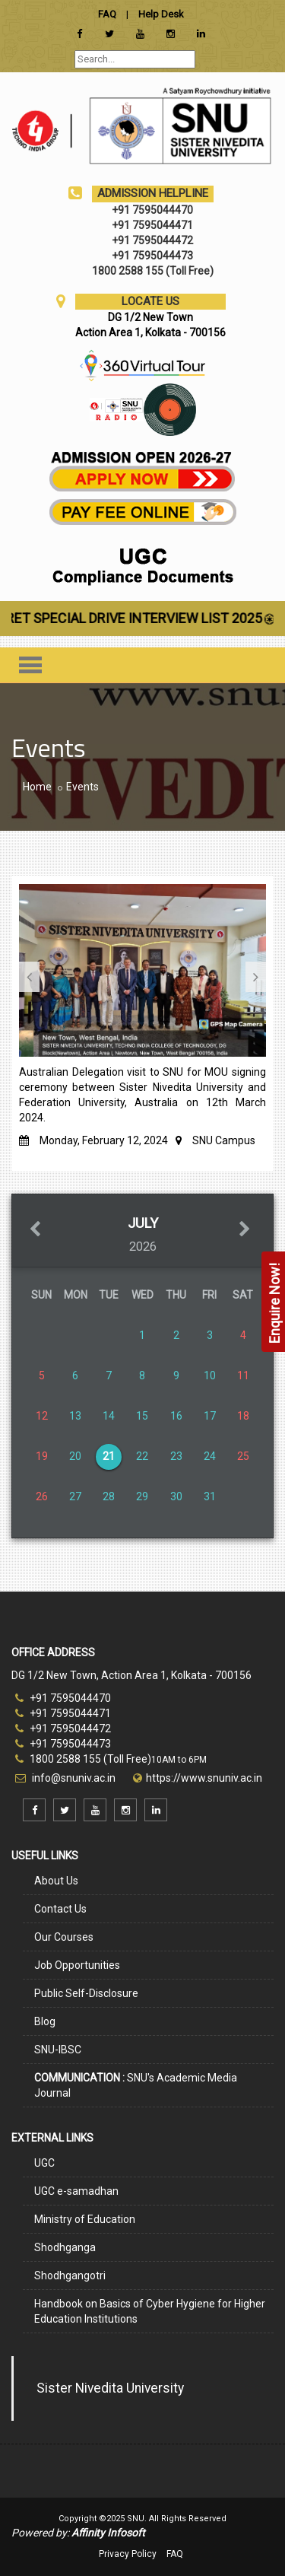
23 (176, 1456)
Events (82, 787)
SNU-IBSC (57, 2049)
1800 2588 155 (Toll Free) (83, 1759)
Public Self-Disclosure (86, 1993)
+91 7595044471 (63, 1713)
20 (75, 1456)
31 (210, 1496)
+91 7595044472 (63, 1728)
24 (210, 1456)
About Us (56, 1881)
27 (75, 1496)
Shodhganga (65, 2247)
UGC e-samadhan (76, 2191)
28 (109, 1496)
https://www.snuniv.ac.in (204, 1778)
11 (243, 1375)
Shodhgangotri (70, 2275)
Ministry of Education (84, 2219)
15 (142, 1416)
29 (142, 1496)
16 (176, 1416)
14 (109, 1416)
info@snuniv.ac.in (73, 1778)
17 (210, 1416)
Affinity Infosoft (108, 2533)
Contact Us (60, 1909)
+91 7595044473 (63, 1744)
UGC (44, 2163)
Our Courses (63, 1937)
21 (109, 1456)
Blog (44, 2021)
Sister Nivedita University (110, 2388)
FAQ (174, 2554)
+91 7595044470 (63, 1698)
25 (243, 1456)
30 (176, 1496)
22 (142, 1456)
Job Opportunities (77, 1965)
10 (210, 1375)
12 (42, 1416)
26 (42, 1496)
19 (42, 1456)
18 (243, 1416)
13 (75, 1416)
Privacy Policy (128, 2554)
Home (37, 787)
